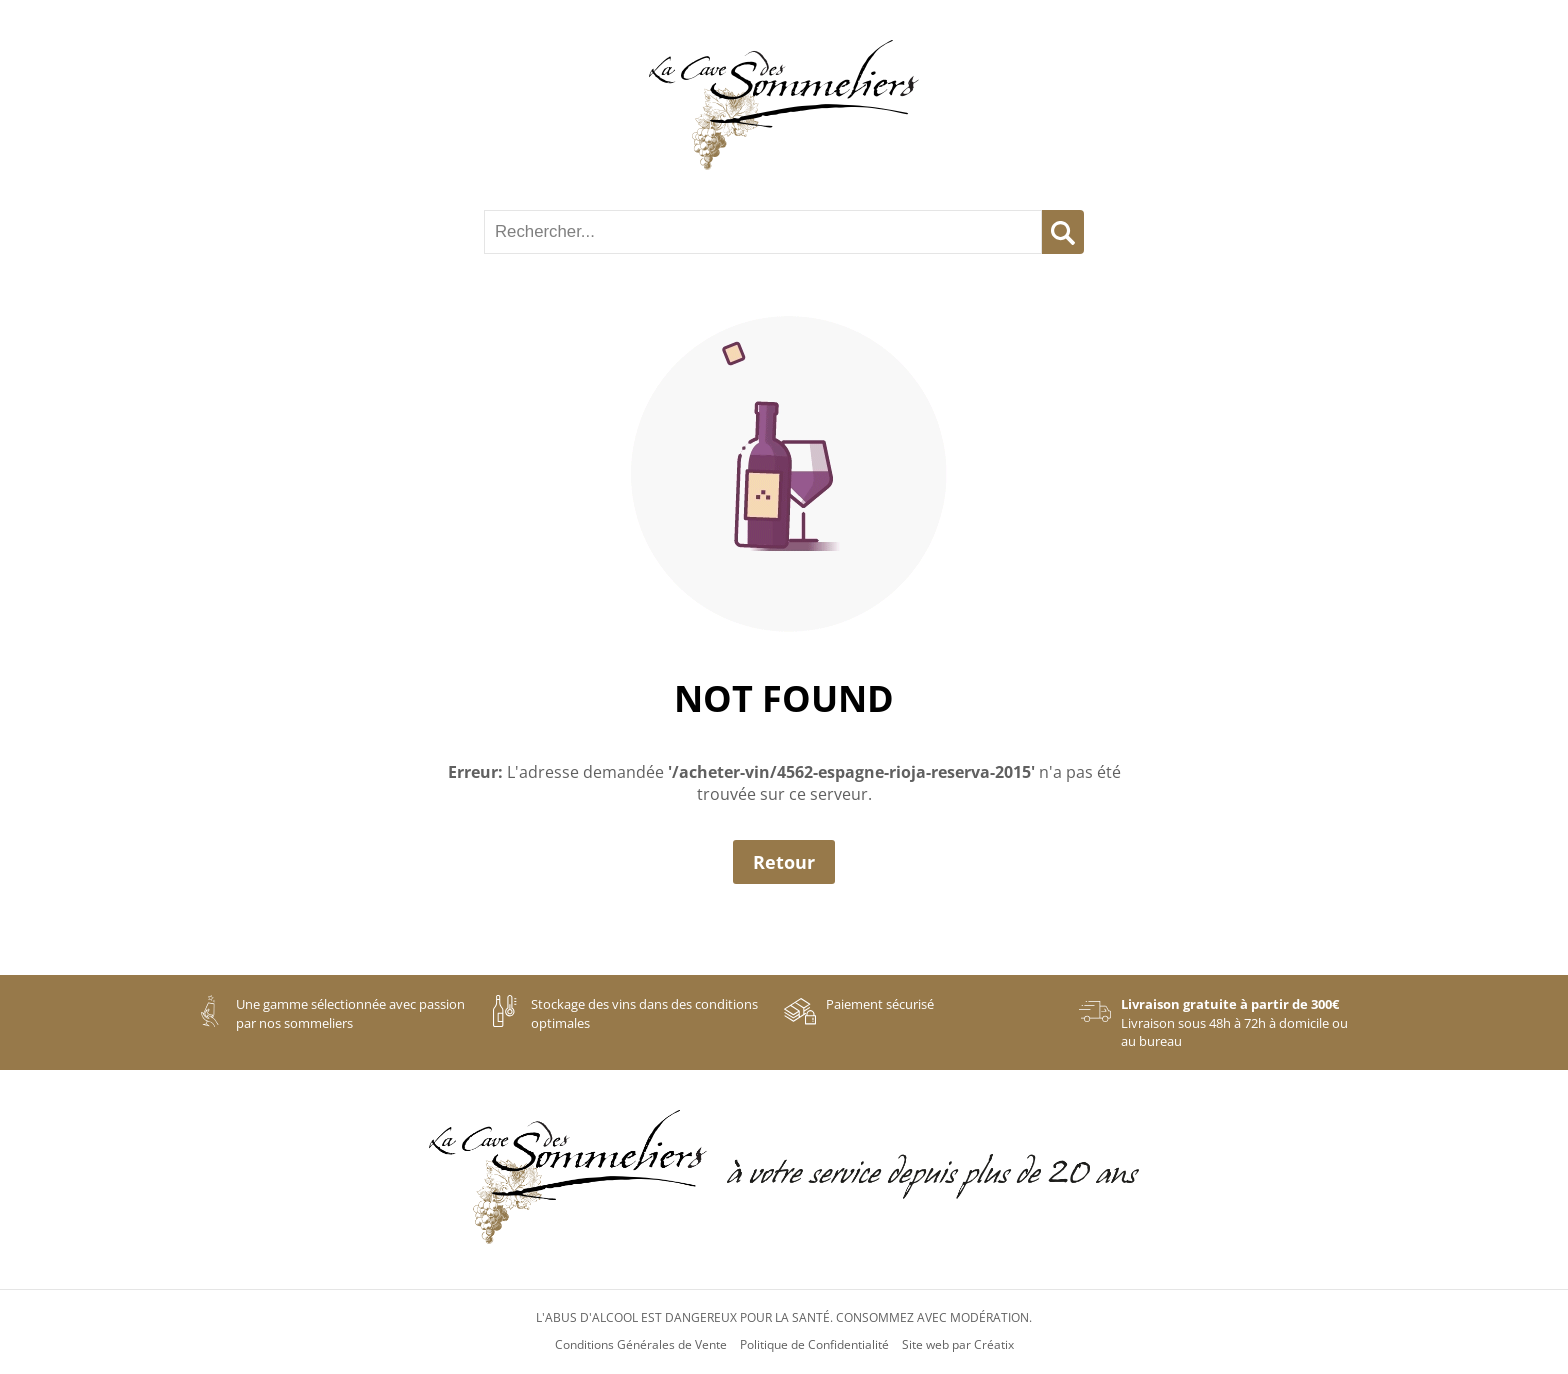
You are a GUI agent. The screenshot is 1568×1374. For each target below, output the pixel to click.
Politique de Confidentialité (814, 1345)
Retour (784, 862)
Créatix (994, 1345)
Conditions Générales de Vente (641, 1345)
